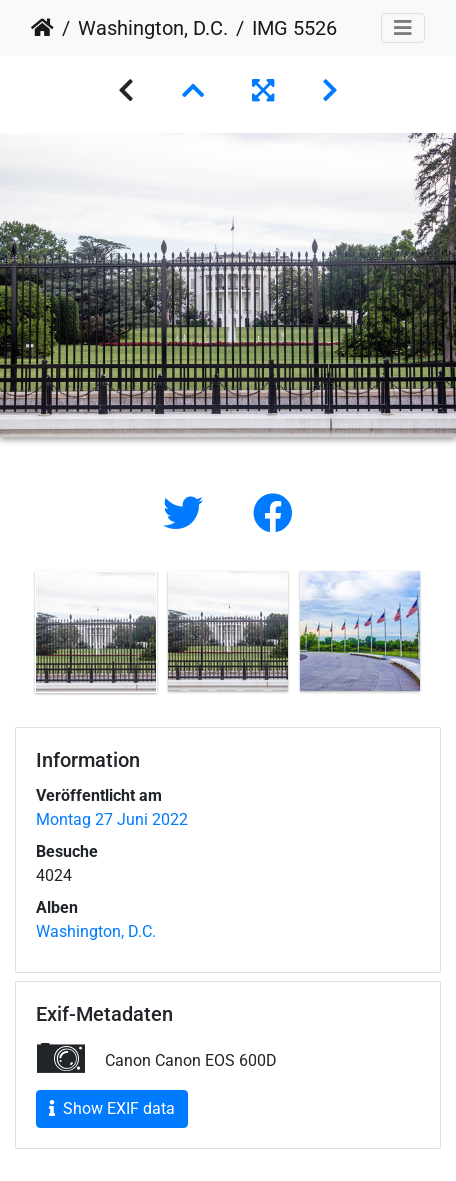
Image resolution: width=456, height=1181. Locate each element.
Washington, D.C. (153, 28)
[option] (96, 632)
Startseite (42, 28)
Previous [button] (15, 636)
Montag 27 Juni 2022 (112, 819)
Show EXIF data (112, 1108)
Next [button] (441, 636)
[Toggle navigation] (403, 28)
